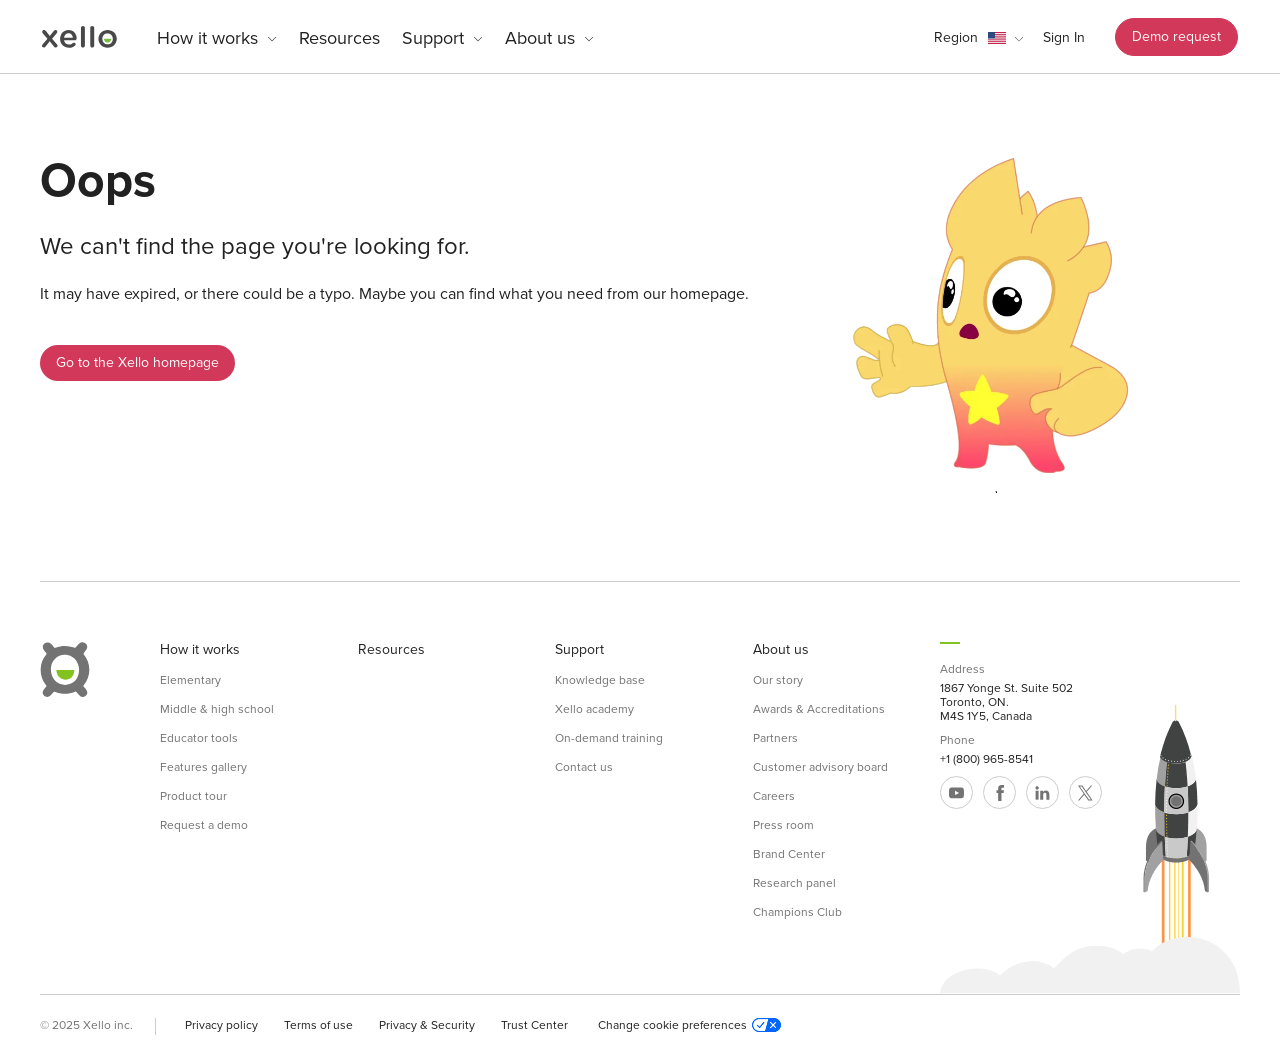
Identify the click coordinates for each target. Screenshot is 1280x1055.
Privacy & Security (427, 1025)
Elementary (190, 680)
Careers (774, 796)
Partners (775, 738)
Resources (339, 38)
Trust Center (534, 1025)
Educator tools (199, 738)
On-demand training (609, 738)
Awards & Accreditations (819, 709)
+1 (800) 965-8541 (986, 759)
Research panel (794, 883)
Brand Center (789, 854)
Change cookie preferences (689, 1025)
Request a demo (204, 825)
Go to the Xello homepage (137, 362)
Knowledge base (600, 680)
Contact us (584, 767)
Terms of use (318, 1025)
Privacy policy (221, 1025)
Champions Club (797, 912)
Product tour (193, 796)
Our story (778, 680)
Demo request (1176, 36)
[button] (978, 38)
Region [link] (956, 37)
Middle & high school (217, 709)
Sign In (1064, 37)
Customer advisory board (820, 767)
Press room (783, 825)
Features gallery (203, 767)
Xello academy (594, 709)
